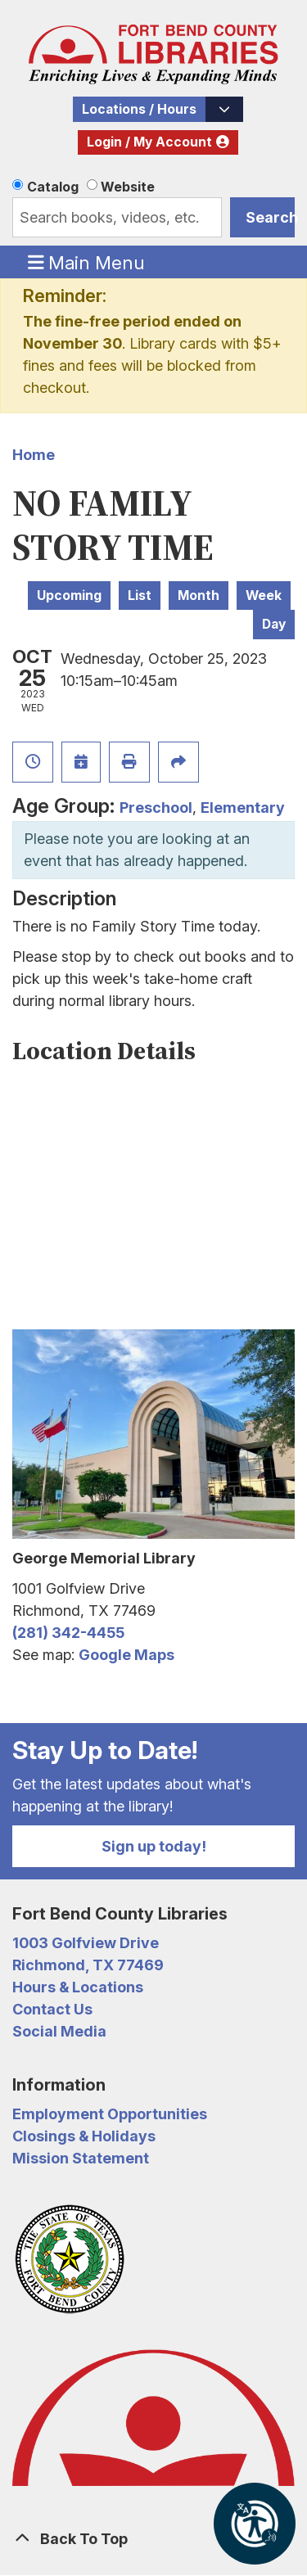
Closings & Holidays (84, 2136)
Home (33, 454)
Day (274, 624)
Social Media (59, 2031)
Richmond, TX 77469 (88, 1965)
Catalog (53, 186)
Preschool (156, 807)
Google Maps (126, 1654)
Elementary (243, 807)
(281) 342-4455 (68, 1632)
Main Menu (87, 261)
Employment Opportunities (109, 2114)
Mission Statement (80, 2158)
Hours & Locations (77, 1987)
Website (128, 186)
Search (270, 217)
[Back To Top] (153, 2539)
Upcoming (69, 595)
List (139, 595)
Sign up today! (154, 1846)
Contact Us (52, 2009)
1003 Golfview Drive (85, 1942)
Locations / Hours (139, 109)
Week (264, 595)
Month (198, 595)
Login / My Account (149, 142)
